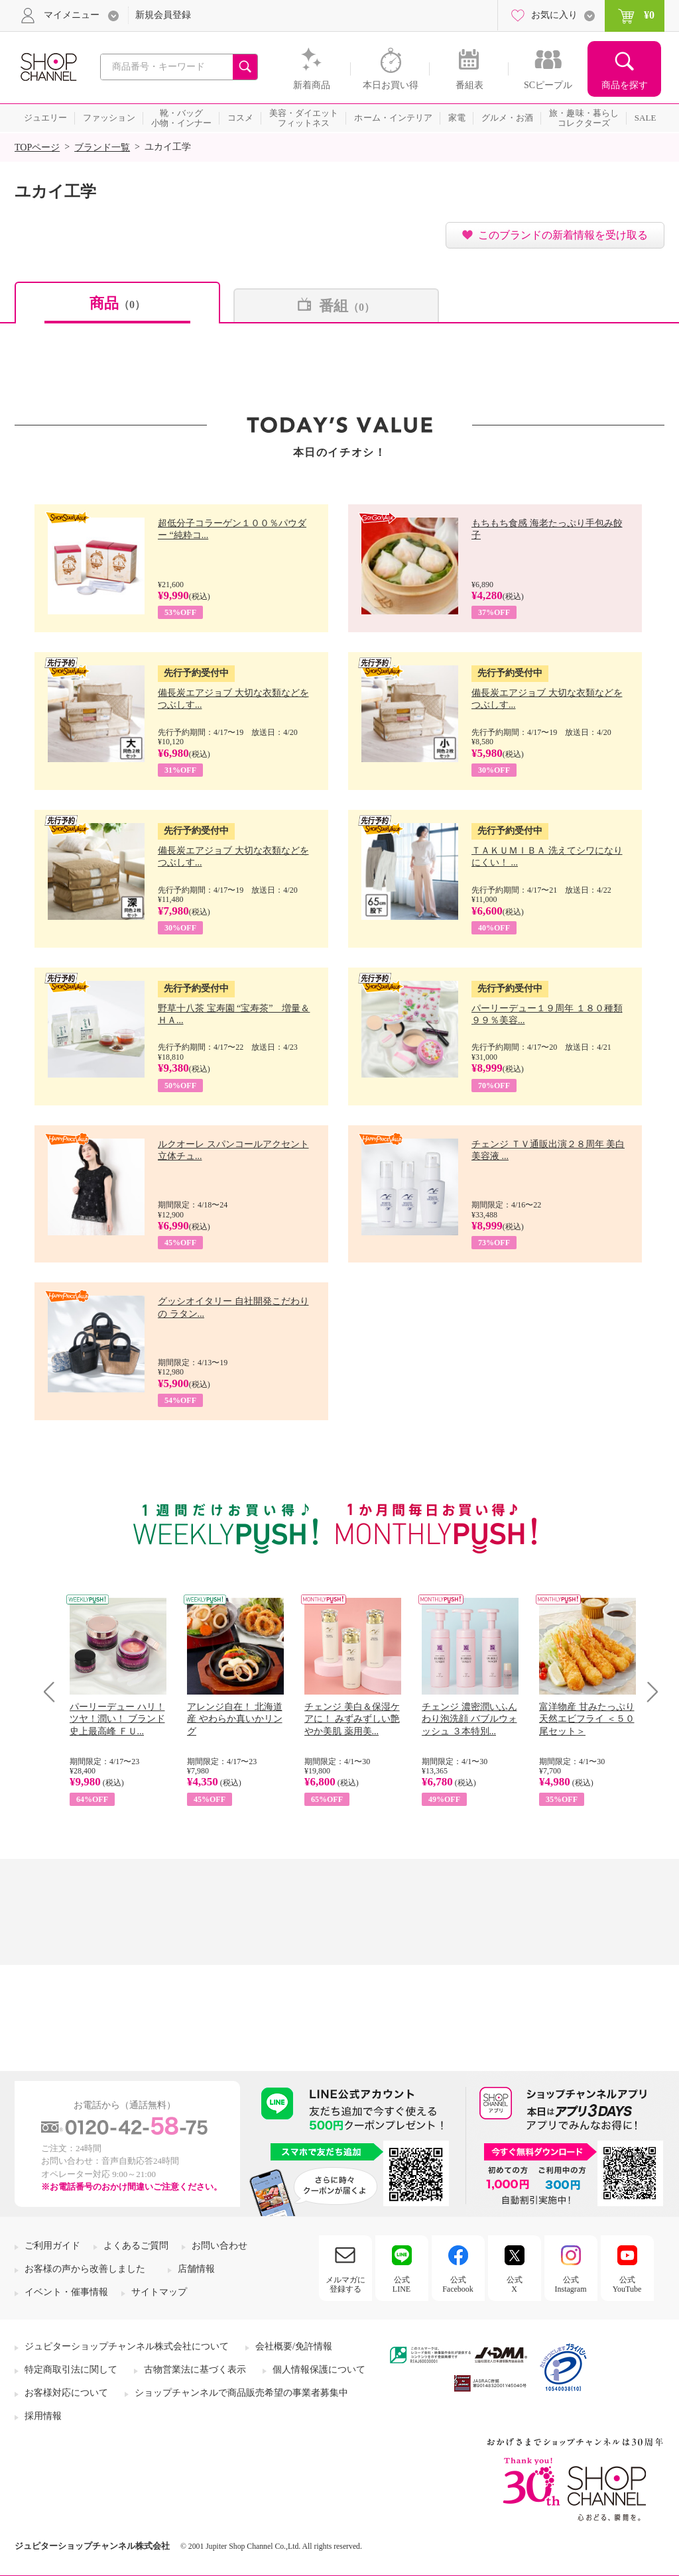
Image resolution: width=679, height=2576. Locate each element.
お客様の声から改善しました (85, 2269)
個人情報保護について (319, 2370)
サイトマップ (159, 2292)
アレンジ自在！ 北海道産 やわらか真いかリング (234, 1719)
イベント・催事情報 (66, 2292)
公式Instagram (571, 2284)
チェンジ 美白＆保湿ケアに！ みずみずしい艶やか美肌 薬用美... (352, 1719)
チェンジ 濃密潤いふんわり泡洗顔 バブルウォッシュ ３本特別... (469, 1719)
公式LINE (401, 2284)
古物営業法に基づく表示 (195, 2370)
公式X (515, 2284)
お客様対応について (66, 2393)
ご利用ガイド (52, 2246)
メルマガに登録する (345, 2284)
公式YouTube (627, 2284)
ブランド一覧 (102, 147)
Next (648, 1692)
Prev (54, 1692)
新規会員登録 (163, 15)
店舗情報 (196, 2269)
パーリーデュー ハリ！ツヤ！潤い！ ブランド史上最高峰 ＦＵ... (117, 1719)
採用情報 (43, 2416)
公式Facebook (457, 2284)
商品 (117, 303)
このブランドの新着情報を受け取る (563, 235)
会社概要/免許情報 (293, 2346)
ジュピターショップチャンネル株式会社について (127, 2346)
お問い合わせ (219, 2246)
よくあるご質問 (135, 2246)
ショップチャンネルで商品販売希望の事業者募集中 (241, 2393)
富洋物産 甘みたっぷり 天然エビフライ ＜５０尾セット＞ (587, 1719)
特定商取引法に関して (71, 2370)
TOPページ (37, 147)
